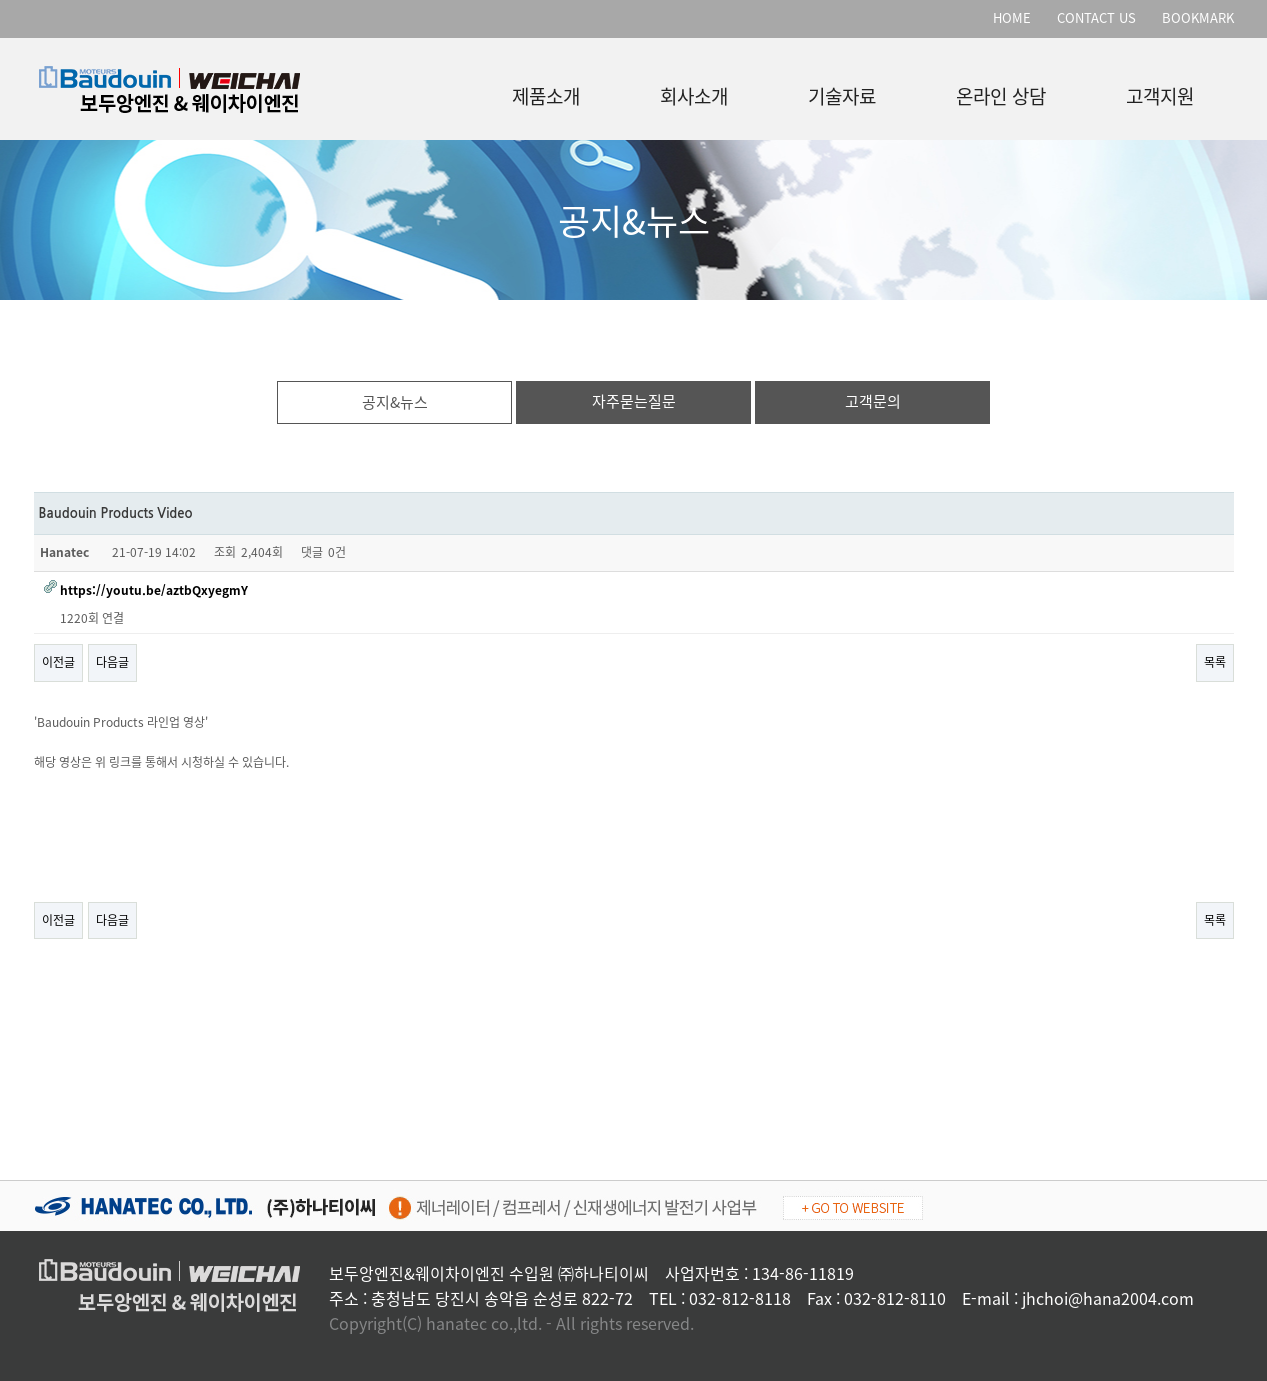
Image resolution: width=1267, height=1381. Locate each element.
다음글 (112, 662)
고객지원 (1160, 92)
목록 (1215, 662)
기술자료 (842, 92)
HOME (1012, 17)
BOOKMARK (1198, 17)
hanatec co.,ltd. (484, 1323)
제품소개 (546, 92)
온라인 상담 (1001, 92)
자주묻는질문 (634, 401)
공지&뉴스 (395, 402)
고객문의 (873, 401)
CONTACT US (1096, 17)
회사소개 (694, 92)
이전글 (58, 662)
